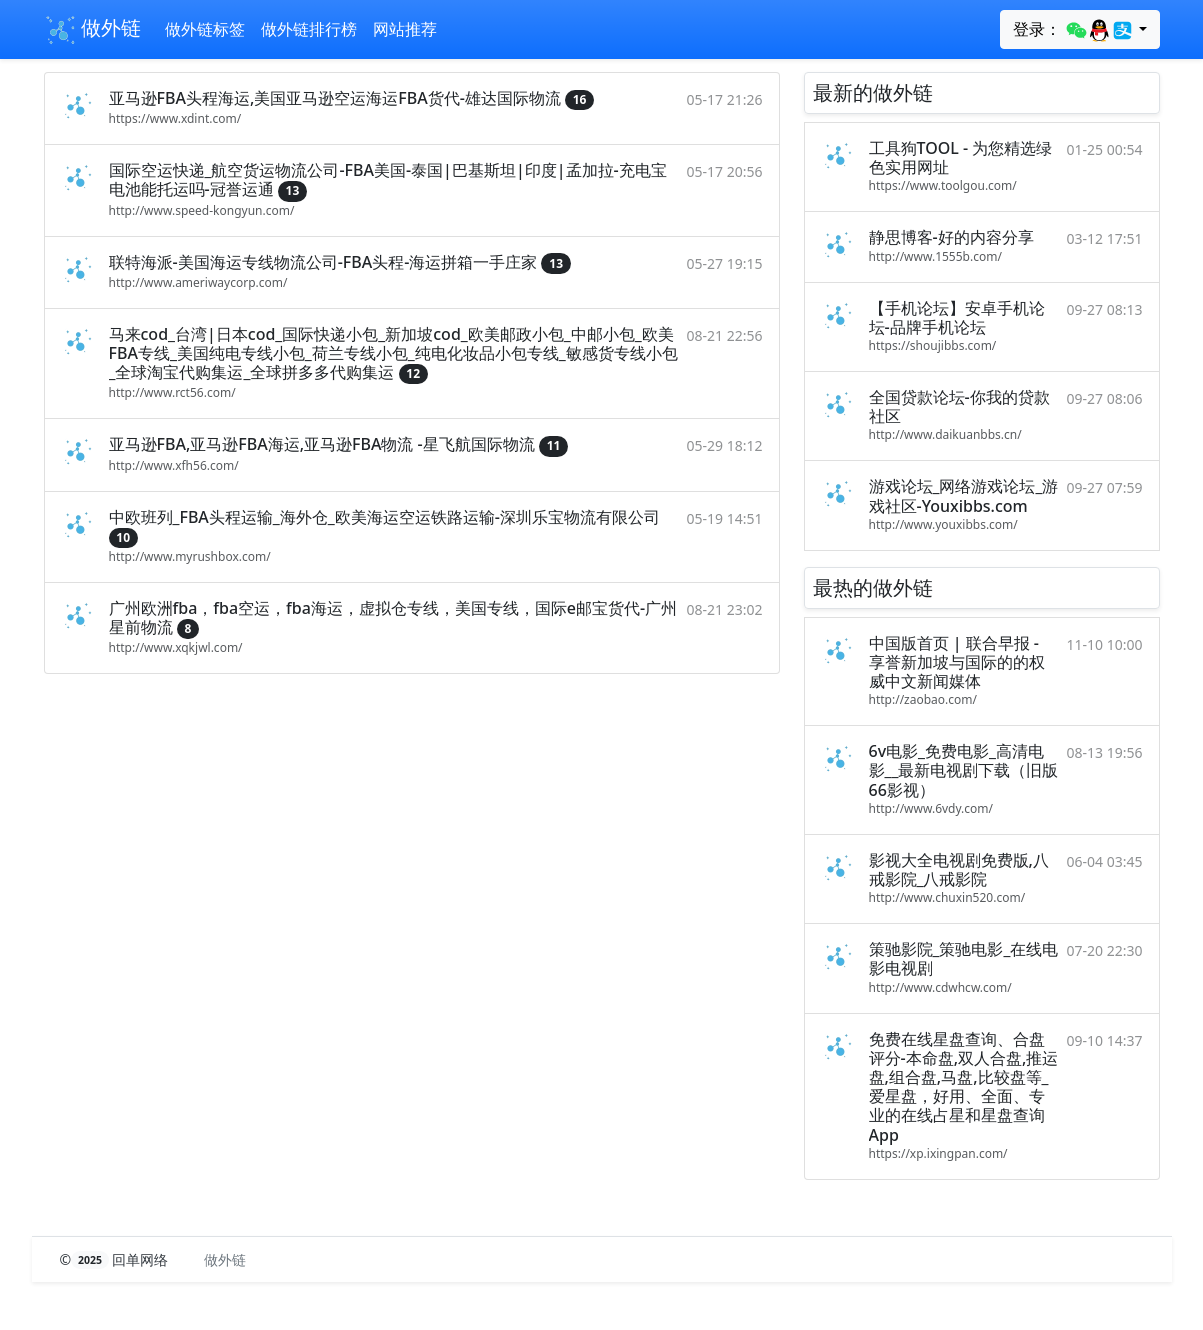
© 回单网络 (116, 1259)
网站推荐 (405, 29)
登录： (1073, 30)
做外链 (92, 30)
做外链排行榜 (309, 29)
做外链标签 (205, 29)
